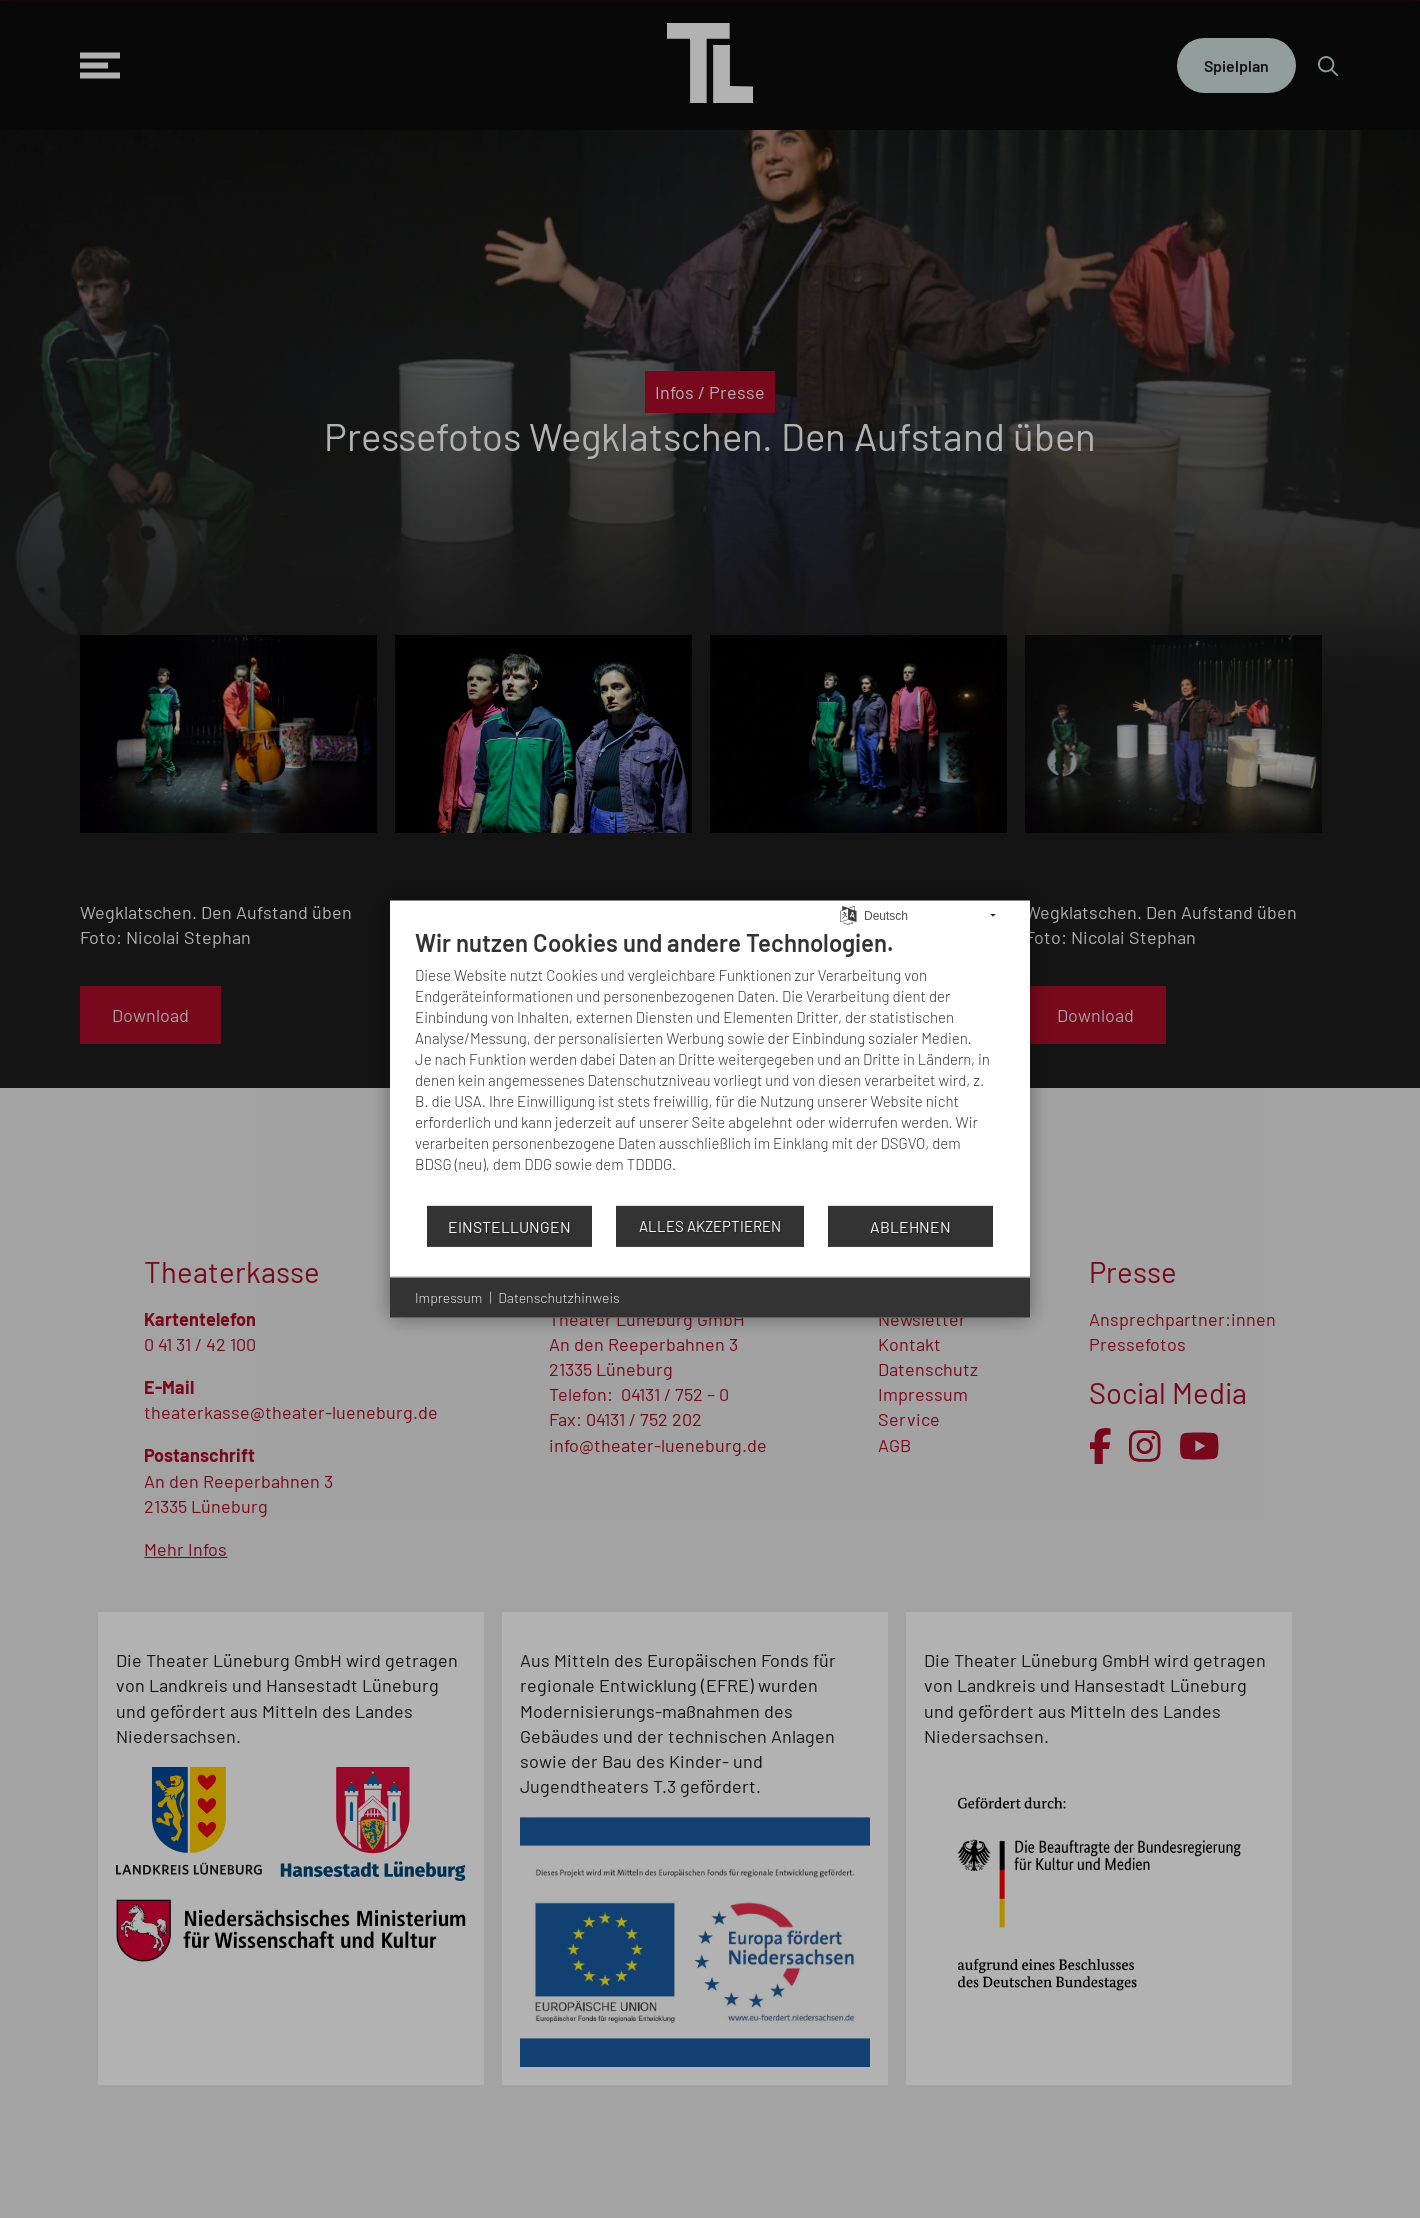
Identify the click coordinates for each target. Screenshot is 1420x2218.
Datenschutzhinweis (558, 1297)
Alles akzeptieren (710, 1226)
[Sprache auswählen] (848, 913)
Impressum (448, 1297)
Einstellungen (509, 1225)
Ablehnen (910, 1225)
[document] (710, 1066)
